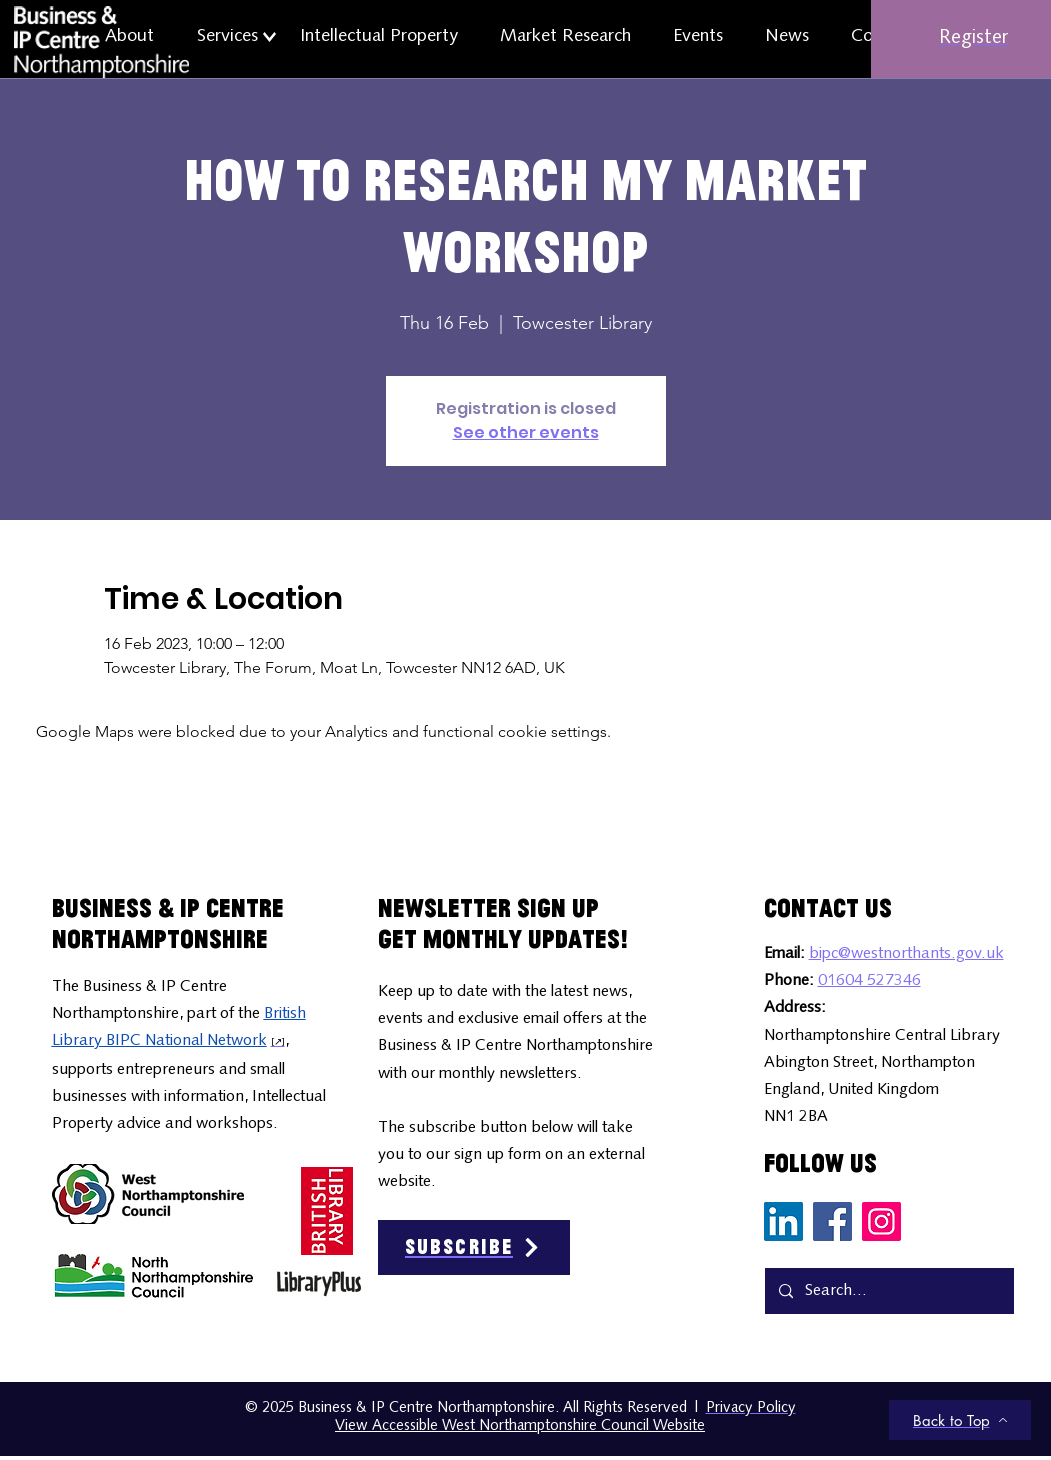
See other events (526, 432)
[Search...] (888, 1291)
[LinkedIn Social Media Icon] (783, 1221)
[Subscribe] (474, 1247)
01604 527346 (869, 981)
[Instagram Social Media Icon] (881, 1221)
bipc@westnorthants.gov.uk (906, 954)
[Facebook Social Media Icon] (832, 1221)
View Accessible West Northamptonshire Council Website (520, 1426)
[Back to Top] (960, 1420)
